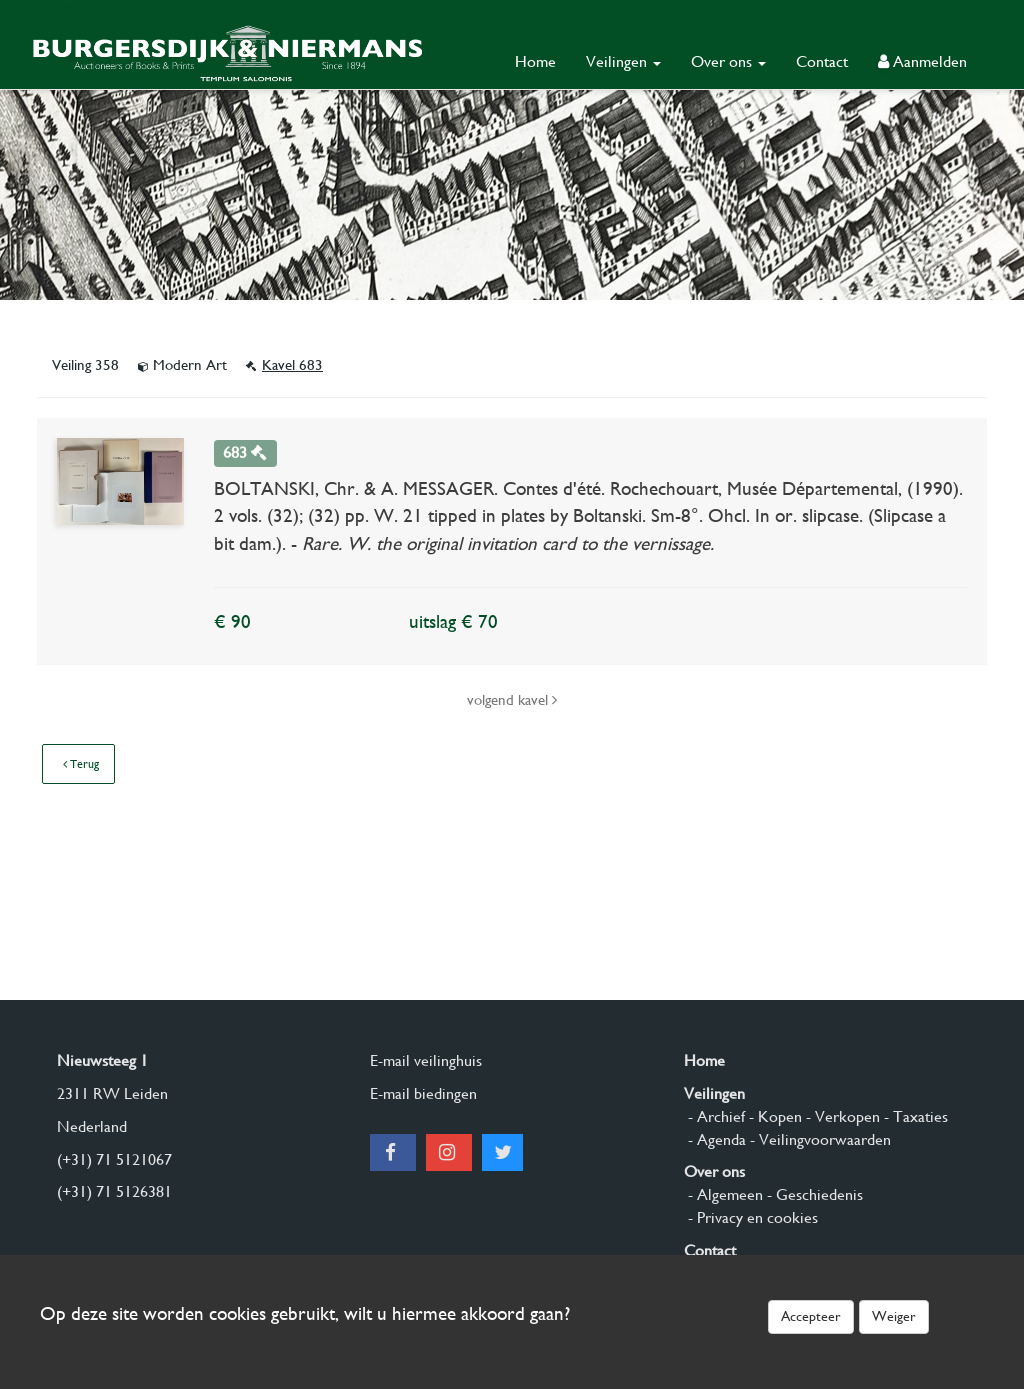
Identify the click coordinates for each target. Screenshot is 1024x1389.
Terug (81, 764)
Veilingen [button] (623, 61)
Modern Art (184, 365)
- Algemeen (723, 1194)
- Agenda (715, 1139)
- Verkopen (841, 1116)
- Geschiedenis (813, 1194)
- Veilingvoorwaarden (818, 1139)
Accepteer (811, 1316)
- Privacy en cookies (751, 1217)
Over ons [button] (728, 61)
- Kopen (773, 1116)
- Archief (714, 1116)
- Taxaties (914, 1116)
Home (535, 61)
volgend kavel (512, 700)
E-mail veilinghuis (426, 1060)
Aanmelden (922, 61)
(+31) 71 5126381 (114, 1191)
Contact (822, 61)
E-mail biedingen (423, 1093)
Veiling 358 (87, 365)
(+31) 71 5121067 (114, 1159)
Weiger (894, 1316)
